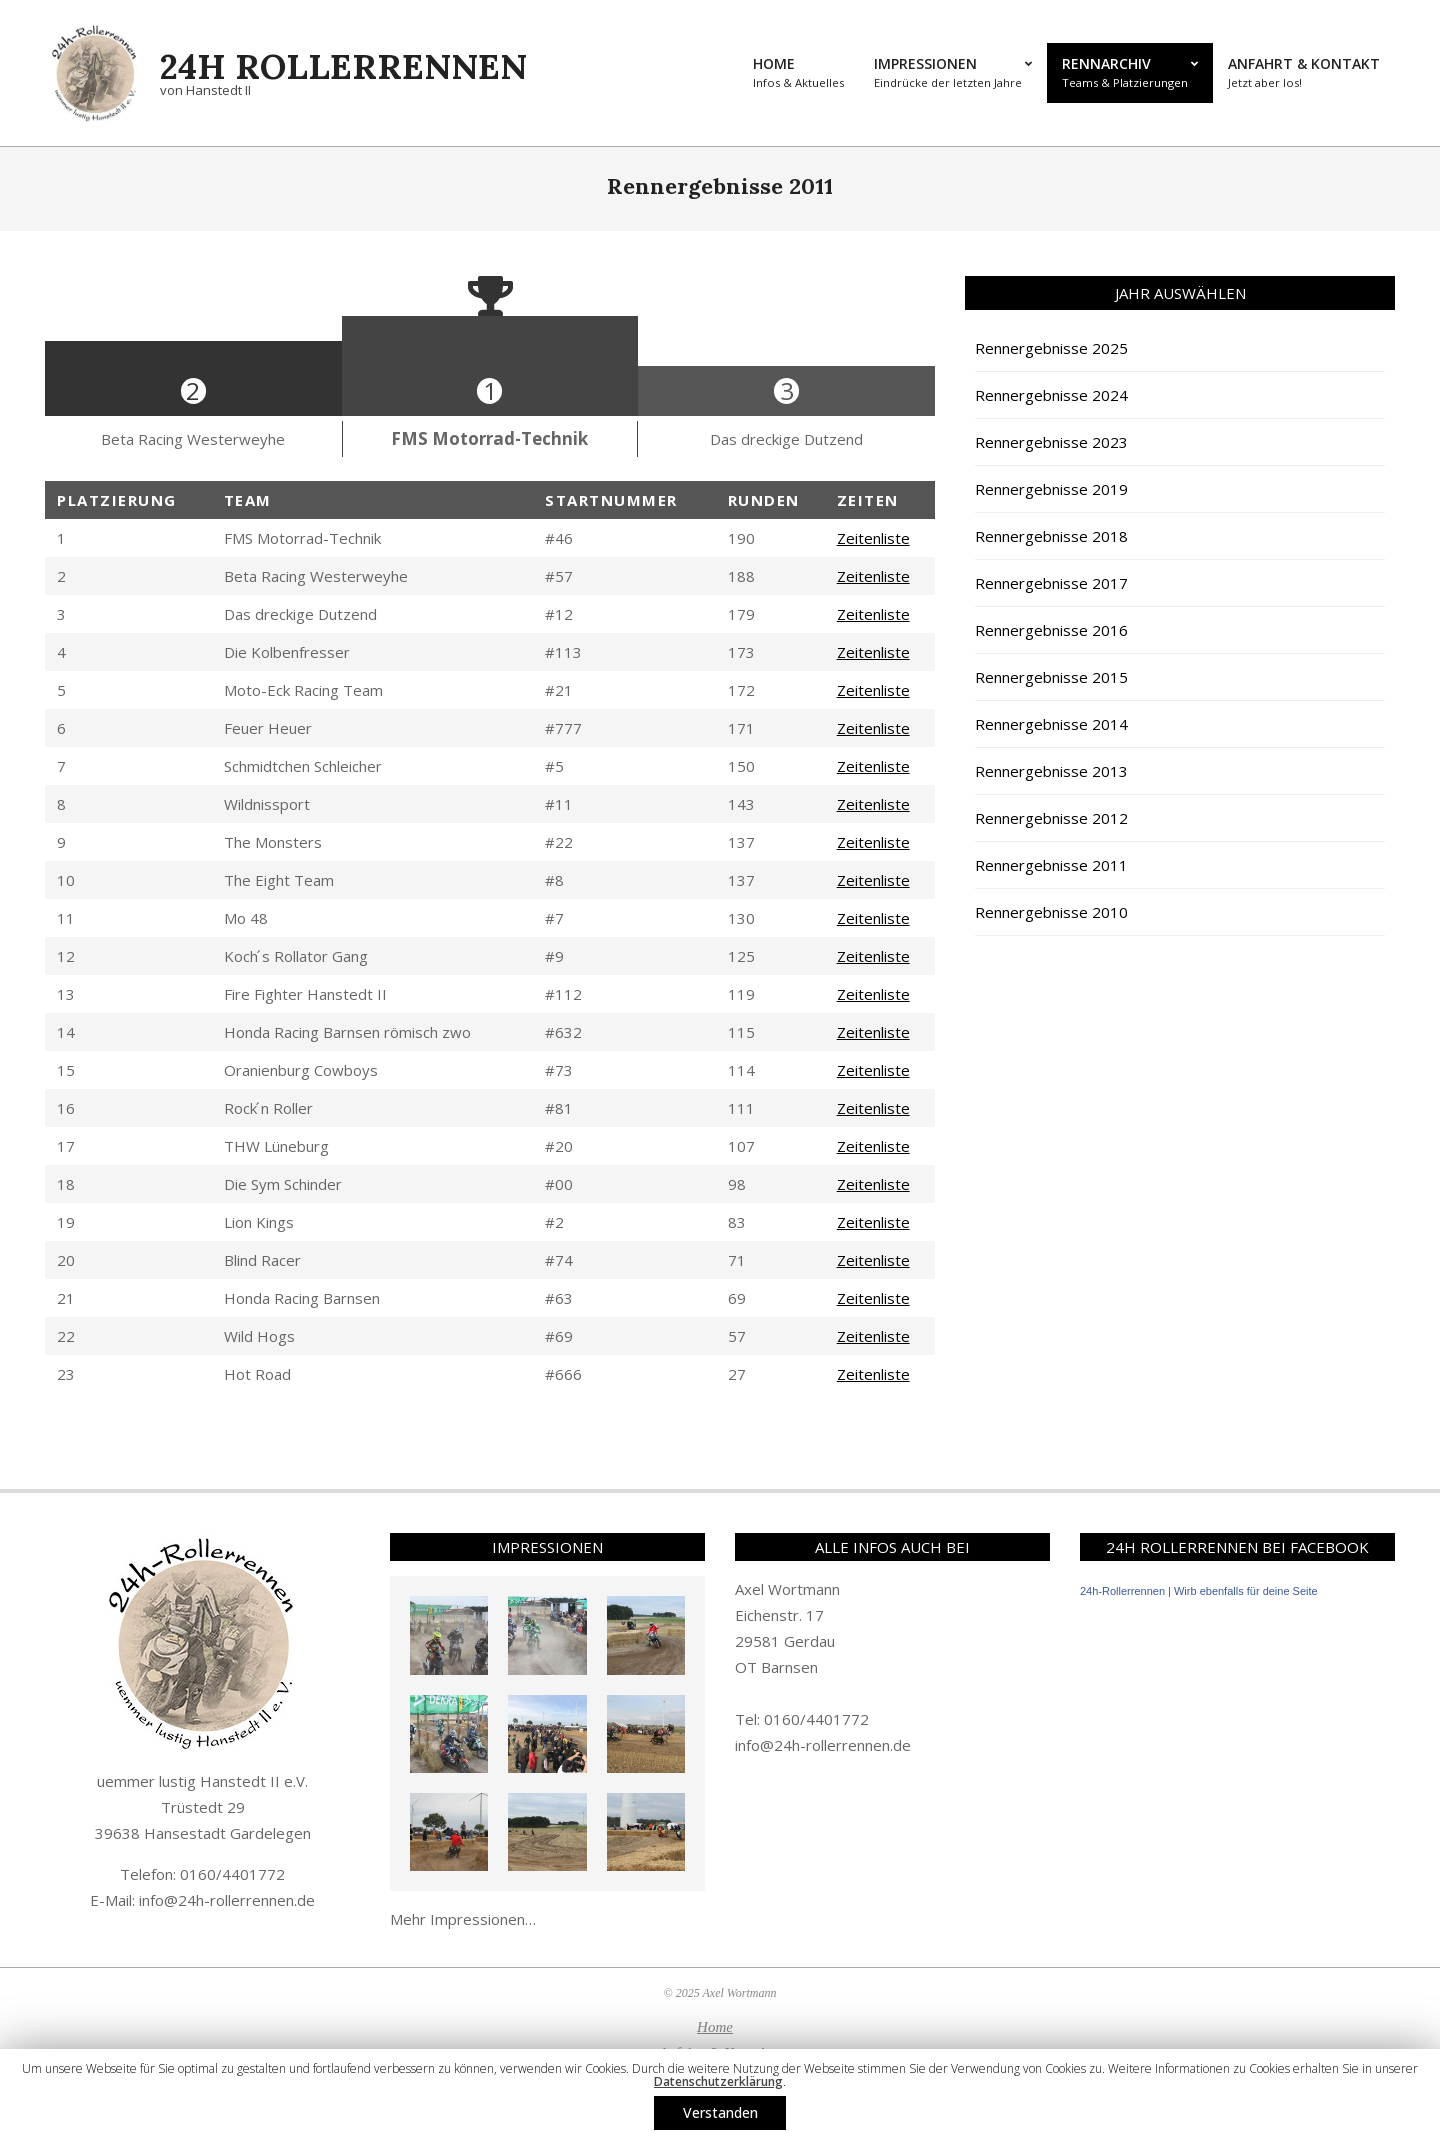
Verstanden (720, 2112)
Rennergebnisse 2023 (1051, 442)
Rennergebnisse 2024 (1051, 395)
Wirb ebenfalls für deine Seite (1246, 1591)
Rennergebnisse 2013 (1051, 771)
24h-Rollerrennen (1122, 1591)
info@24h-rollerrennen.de (227, 1900)
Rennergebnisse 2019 (1051, 489)
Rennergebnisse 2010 (1051, 912)
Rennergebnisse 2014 (1051, 724)
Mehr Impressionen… (463, 1919)
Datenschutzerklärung (718, 2081)
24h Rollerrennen (343, 66)
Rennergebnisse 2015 (1051, 677)
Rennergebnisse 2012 (1051, 818)
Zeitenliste (873, 538)
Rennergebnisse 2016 (1051, 630)
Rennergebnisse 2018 (1051, 536)
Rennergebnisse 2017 (1051, 583)
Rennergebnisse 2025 (1051, 348)
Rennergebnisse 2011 (1051, 865)
